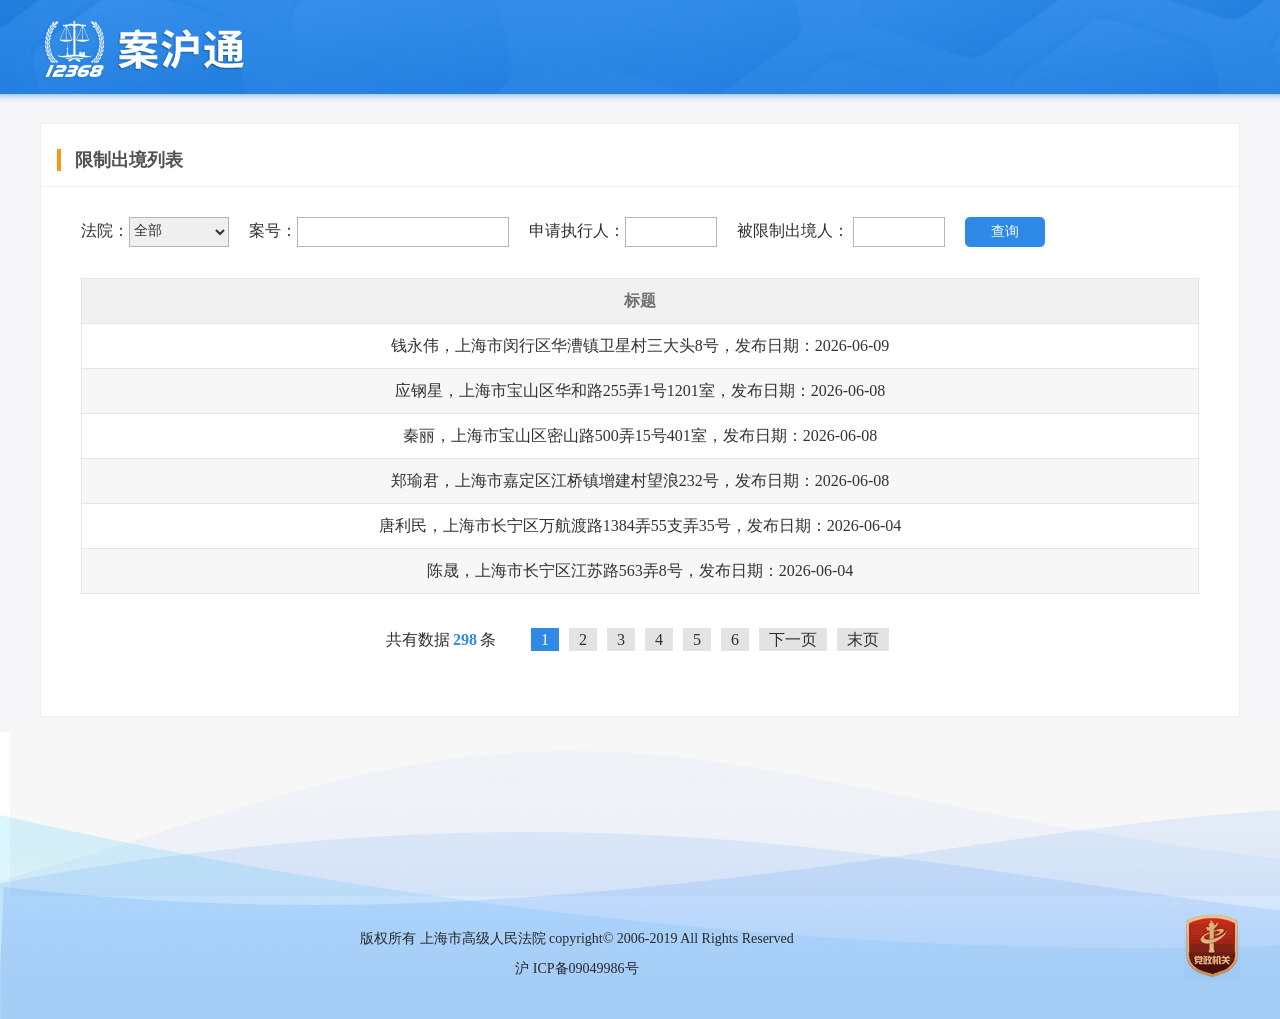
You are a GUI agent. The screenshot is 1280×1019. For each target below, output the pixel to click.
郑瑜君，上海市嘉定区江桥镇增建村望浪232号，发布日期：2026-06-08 (640, 480)
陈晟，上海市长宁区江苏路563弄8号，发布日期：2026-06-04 (640, 570)
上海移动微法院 (142, 50)
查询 (1005, 231)
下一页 (793, 639)
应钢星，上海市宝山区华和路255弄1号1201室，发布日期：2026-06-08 (640, 390)
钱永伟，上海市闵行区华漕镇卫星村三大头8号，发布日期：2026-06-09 (640, 345)
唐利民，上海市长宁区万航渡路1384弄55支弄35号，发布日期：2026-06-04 (640, 525)
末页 (863, 639)
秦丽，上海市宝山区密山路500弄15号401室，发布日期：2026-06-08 (640, 435)
